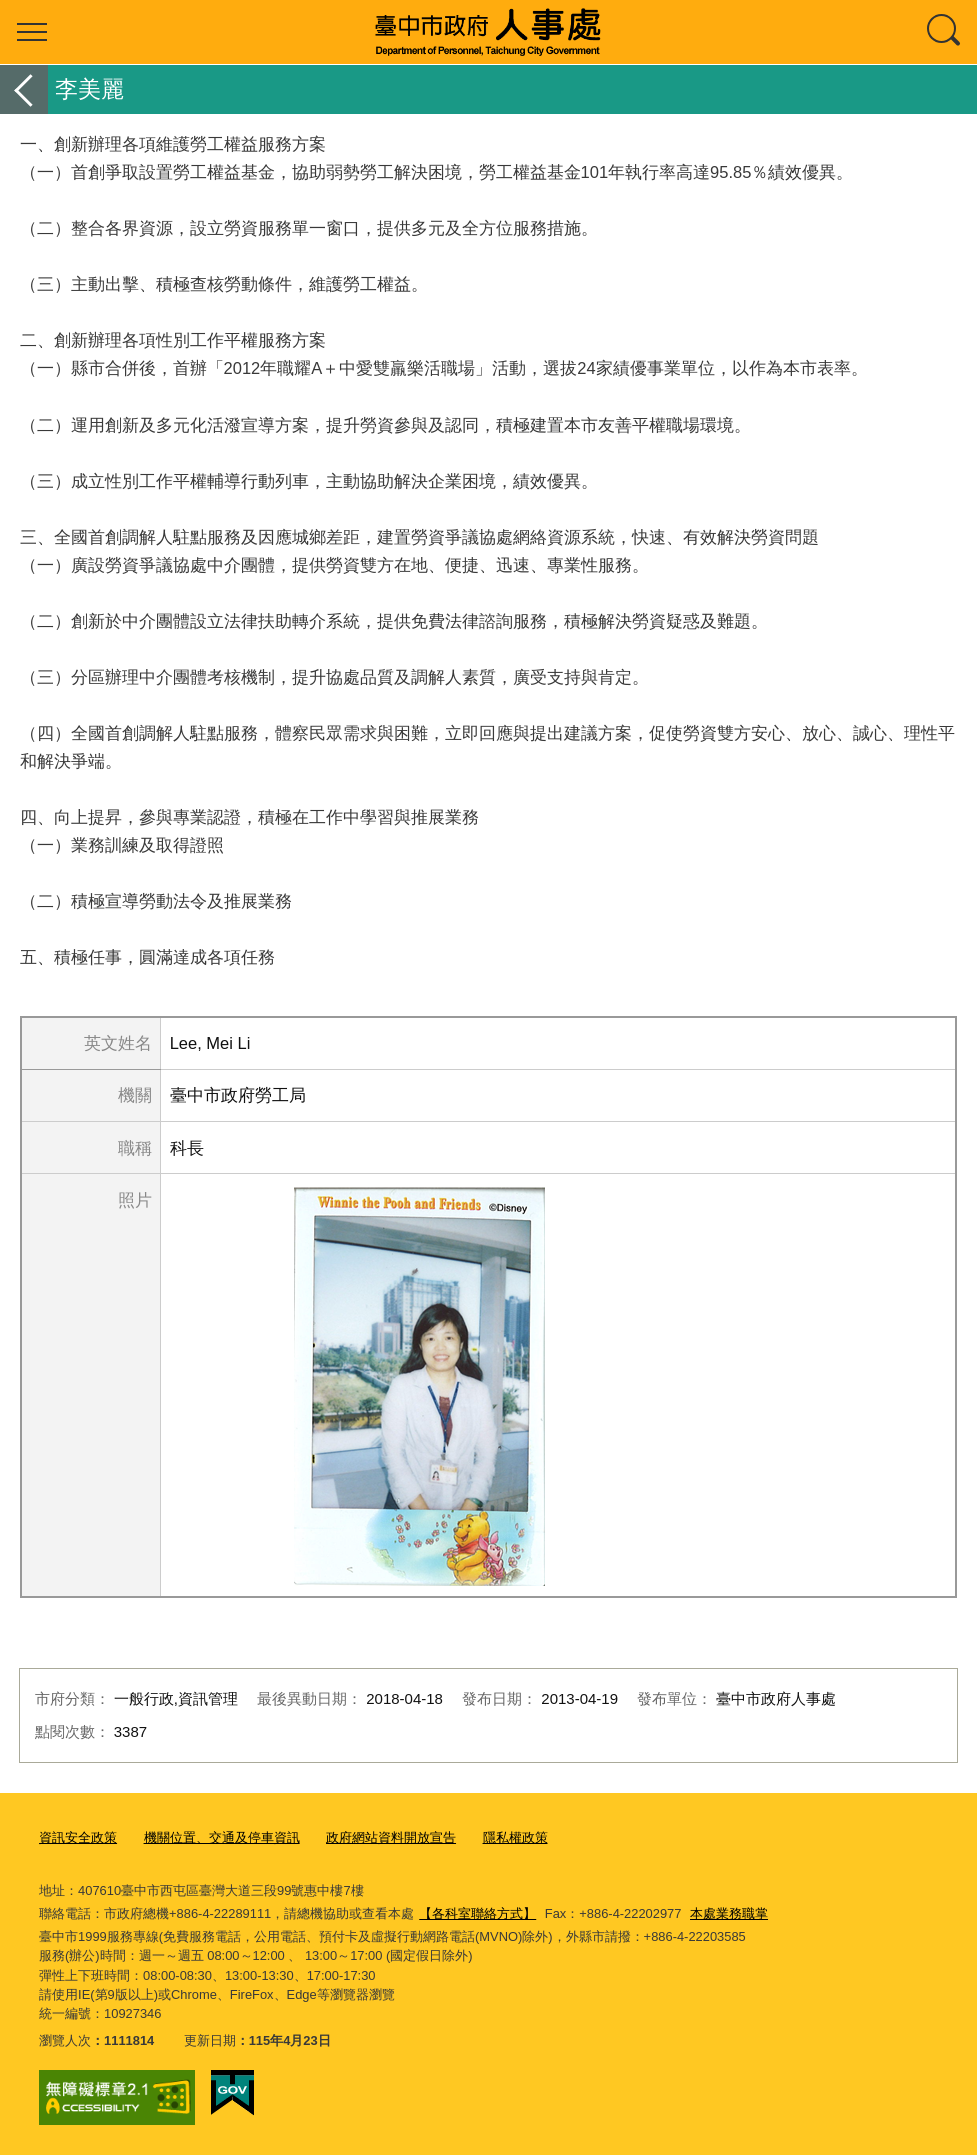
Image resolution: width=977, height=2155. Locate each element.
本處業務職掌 (729, 1913)
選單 (32, 32)
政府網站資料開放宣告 (391, 1837)
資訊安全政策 (78, 1837)
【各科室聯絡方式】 (477, 1913)
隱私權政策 (515, 1837)
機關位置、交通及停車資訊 (222, 1837)
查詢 (945, 32)
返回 (24, 89)
